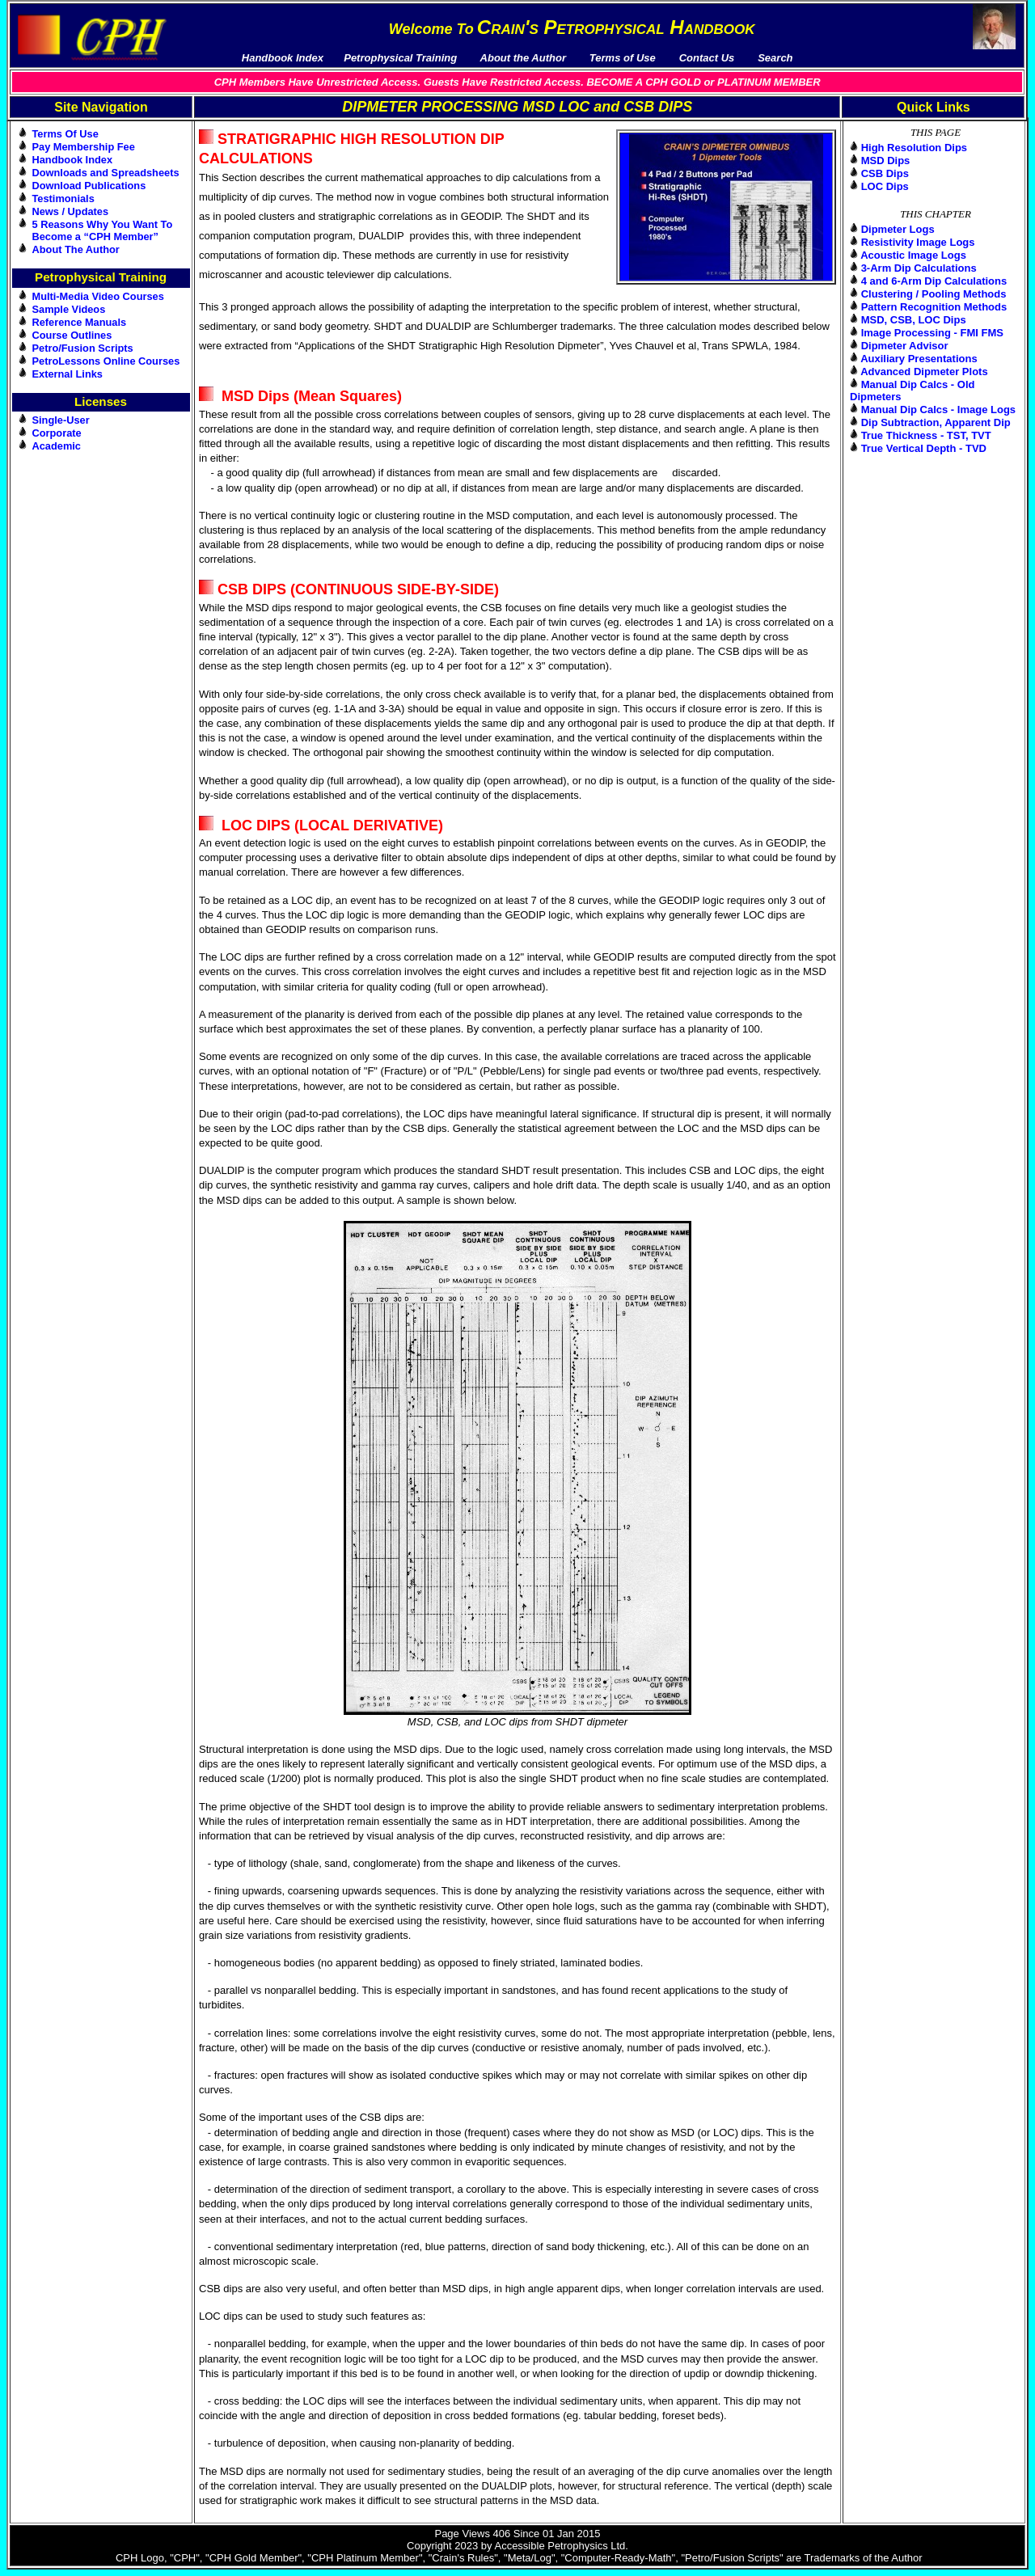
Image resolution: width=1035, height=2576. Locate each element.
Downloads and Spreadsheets (106, 173)
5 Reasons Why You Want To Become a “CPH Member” (102, 230)
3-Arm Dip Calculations (919, 268)
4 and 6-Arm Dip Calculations (934, 281)
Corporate (57, 433)
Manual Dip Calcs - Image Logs (938, 409)
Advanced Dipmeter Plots (924, 371)
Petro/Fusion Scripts (82, 348)
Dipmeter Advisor (904, 346)
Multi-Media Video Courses (98, 296)
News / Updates (70, 211)
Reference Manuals (79, 322)
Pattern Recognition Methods (934, 307)
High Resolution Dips (914, 147)
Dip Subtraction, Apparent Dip (936, 422)
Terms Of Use (65, 134)
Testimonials (63, 198)
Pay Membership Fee (83, 147)
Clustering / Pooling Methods (934, 294)
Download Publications (89, 185)
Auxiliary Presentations (919, 359)
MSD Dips (885, 160)
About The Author (76, 249)
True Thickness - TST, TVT (926, 435)
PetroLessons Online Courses (106, 361)
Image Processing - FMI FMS (932, 333)
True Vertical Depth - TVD (923, 448)
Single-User (61, 420)
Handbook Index (72, 160)
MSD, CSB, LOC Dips (913, 320)
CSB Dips (885, 173)
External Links (67, 374)
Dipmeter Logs (898, 229)
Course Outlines (72, 335)
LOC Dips (885, 186)
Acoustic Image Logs (913, 255)
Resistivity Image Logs (918, 242)
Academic (56, 446)
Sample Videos (69, 309)
